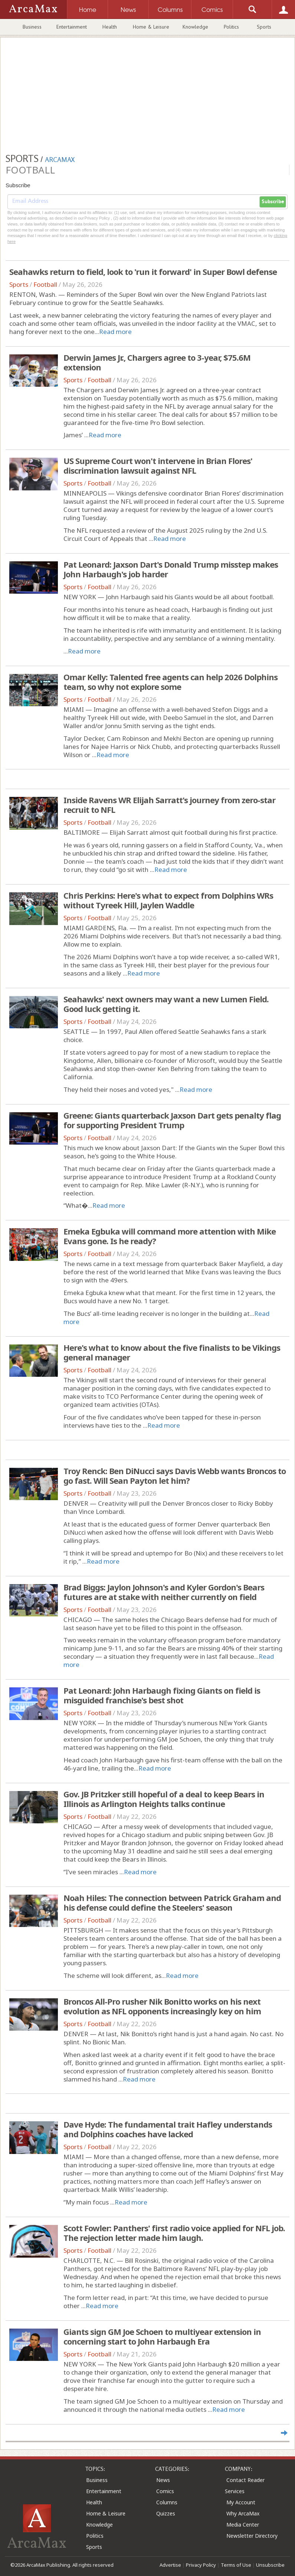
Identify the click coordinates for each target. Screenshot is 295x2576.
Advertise (170, 2565)
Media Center (242, 2524)
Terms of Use (236, 2565)
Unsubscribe (270, 2565)
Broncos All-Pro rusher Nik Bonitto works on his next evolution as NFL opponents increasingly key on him (162, 2006)
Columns (166, 2502)
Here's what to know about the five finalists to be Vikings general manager (171, 1352)
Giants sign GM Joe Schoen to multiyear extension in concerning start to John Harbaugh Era (162, 2336)
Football (45, 284)
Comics (165, 2491)
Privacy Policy (201, 2565)
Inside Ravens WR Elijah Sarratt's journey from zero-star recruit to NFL (169, 804)
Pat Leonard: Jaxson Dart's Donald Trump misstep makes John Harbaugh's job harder (170, 569)
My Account (240, 2502)
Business (32, 26)
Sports (264, 26)
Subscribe (273, 201)
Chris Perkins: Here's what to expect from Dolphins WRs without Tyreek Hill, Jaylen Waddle (168, 900)
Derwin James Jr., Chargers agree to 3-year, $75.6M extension (156, 362)
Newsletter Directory (252, 2535)
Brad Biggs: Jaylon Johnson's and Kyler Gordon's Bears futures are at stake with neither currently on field (163, 1591)
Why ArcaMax (242, 2513)
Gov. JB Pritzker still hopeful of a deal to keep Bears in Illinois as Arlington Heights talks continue (163, 1798)
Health (109, 26)
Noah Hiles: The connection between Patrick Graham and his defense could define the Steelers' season (172, 1902)
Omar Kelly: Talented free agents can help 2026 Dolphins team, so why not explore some (170, 681)
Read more (115, 331)
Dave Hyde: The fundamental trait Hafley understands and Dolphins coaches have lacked (167, 2129)
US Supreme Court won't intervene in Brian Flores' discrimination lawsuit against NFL (157, 465)
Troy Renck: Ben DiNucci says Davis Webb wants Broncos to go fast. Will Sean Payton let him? (174, 1475)
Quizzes (165, 2513)
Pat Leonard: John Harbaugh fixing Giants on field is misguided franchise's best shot (161, 1695)
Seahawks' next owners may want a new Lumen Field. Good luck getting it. (166, 1003)
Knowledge (195, 26)
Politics (231, 26)
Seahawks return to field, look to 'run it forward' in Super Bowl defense (143, 271)
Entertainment (71, 26)
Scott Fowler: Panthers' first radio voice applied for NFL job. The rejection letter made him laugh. (174, 2232)
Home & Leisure (151, 26)
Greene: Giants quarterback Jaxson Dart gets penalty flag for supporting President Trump (172, 1120)
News (163, 2479)
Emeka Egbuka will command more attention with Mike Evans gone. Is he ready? (169, 1236)
